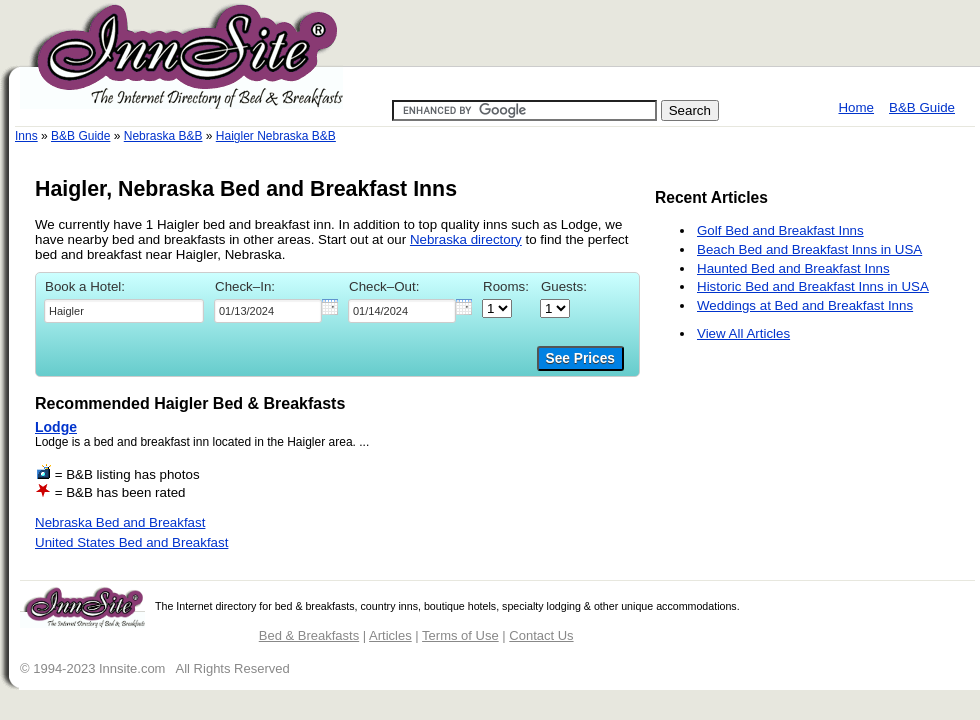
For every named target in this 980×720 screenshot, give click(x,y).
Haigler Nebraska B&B (276, 136)
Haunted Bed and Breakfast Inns (793, 268)
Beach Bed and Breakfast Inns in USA (809, 249)
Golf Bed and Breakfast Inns (780, 230)
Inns (26, 136)
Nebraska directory (466, 239)
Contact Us (541, 635)
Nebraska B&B (163, 136)
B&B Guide (922, 107)
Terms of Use (460, 635)
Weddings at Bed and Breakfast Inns (805, 305)
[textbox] (124, 311)
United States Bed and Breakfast (131, 542)
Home (856, 107)
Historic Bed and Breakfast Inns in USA (813, 286)
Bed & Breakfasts (309, 635)
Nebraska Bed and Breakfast (120, 522)
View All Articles (743, 333)
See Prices (580, 358)
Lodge (56, 427)
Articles (390, 635)
